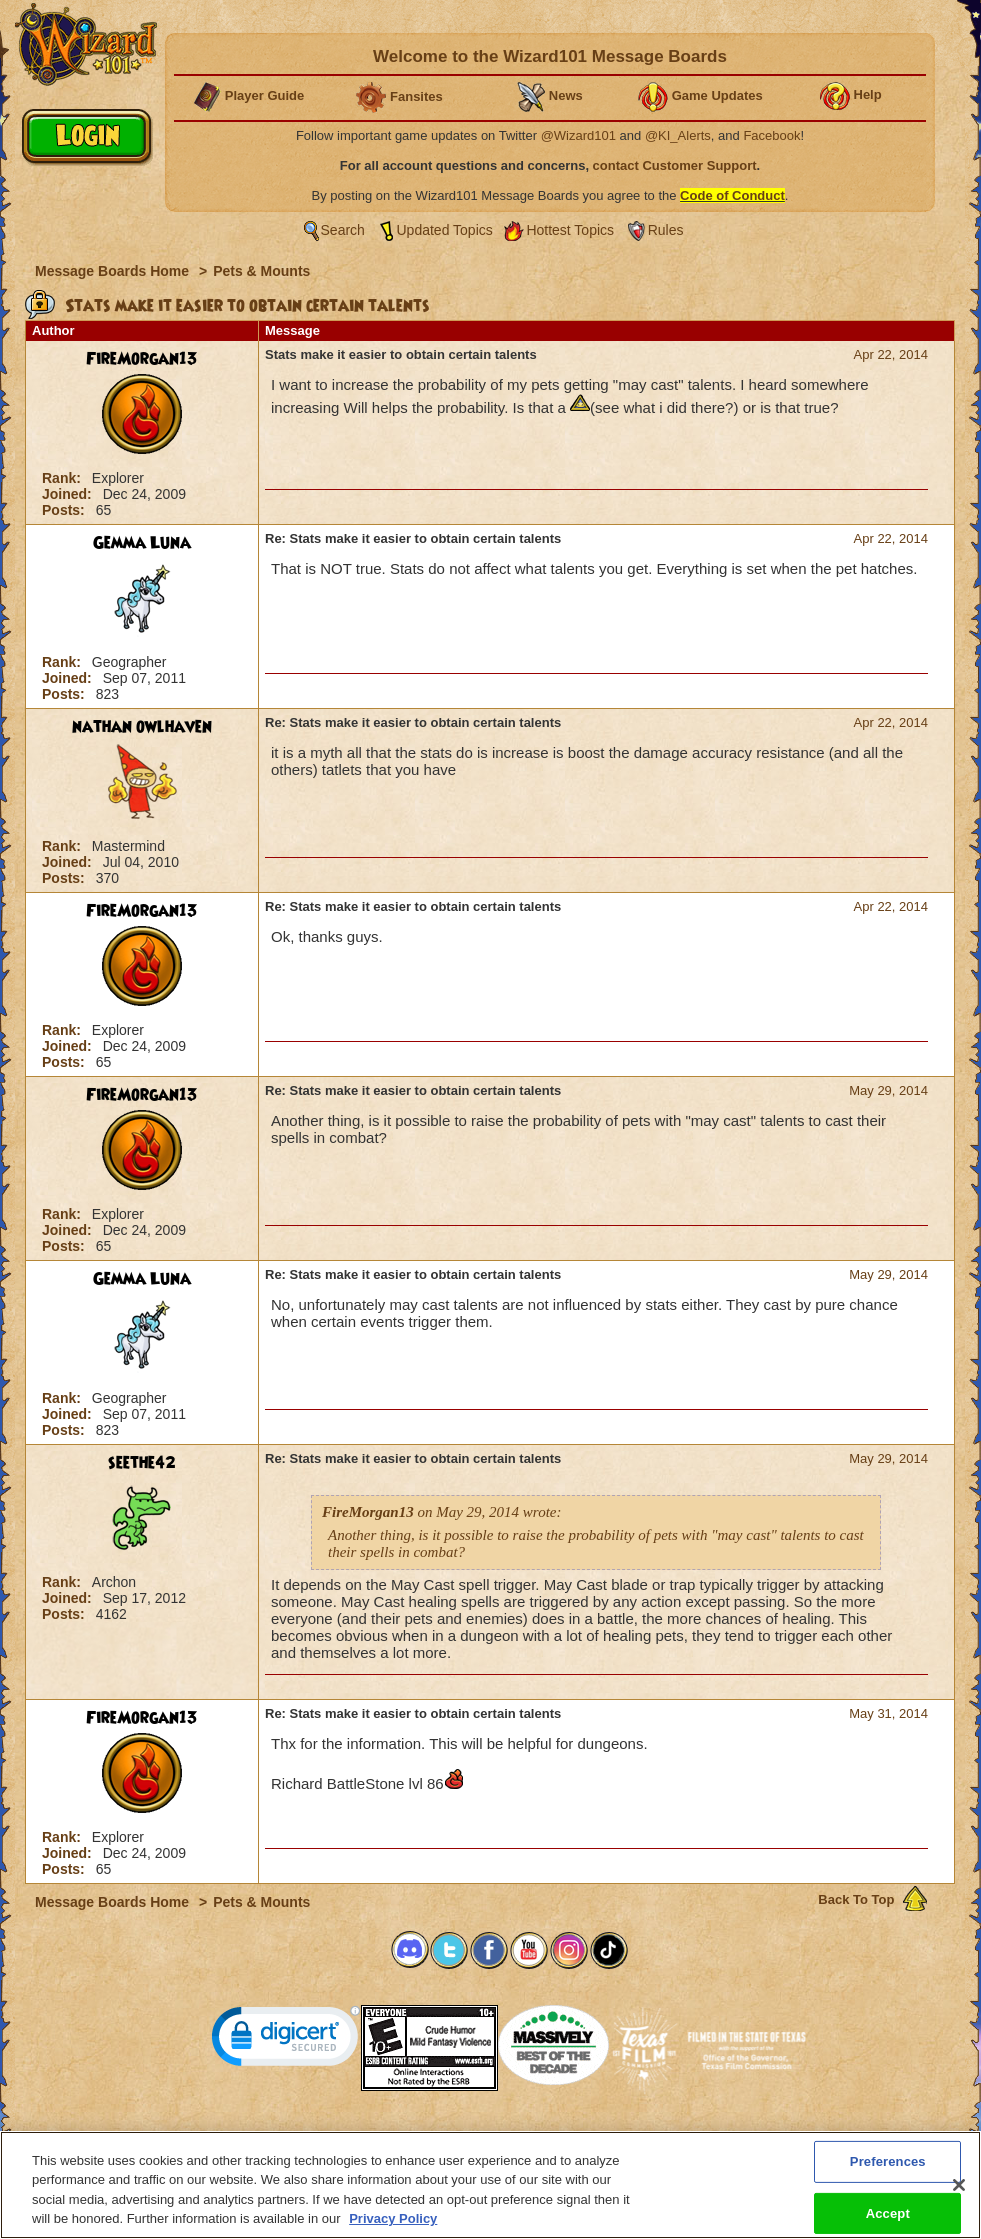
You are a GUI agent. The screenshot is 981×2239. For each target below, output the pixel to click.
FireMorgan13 (142, 359)
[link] (286, 2040)
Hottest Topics (570, 230)
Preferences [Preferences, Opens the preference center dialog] (888, 2172)
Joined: (69, 494)
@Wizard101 (578, 135)
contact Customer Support (675, 165)
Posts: (65, 510)
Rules (666, 230)
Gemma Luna (142, 543)
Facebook (771, 135)
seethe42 (142, 1463)
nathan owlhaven (142, 727)
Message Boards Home (114, 271)
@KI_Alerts (678, 135)
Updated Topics (445, 230)
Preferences (685, 2137)
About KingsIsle (595, 2137)
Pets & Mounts (261, 271)
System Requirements (362, 2137)
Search (343, 230)
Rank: (63, 478)
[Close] (959, 2197)
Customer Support (486, 2137)
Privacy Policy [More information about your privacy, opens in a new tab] (393, 2230)
